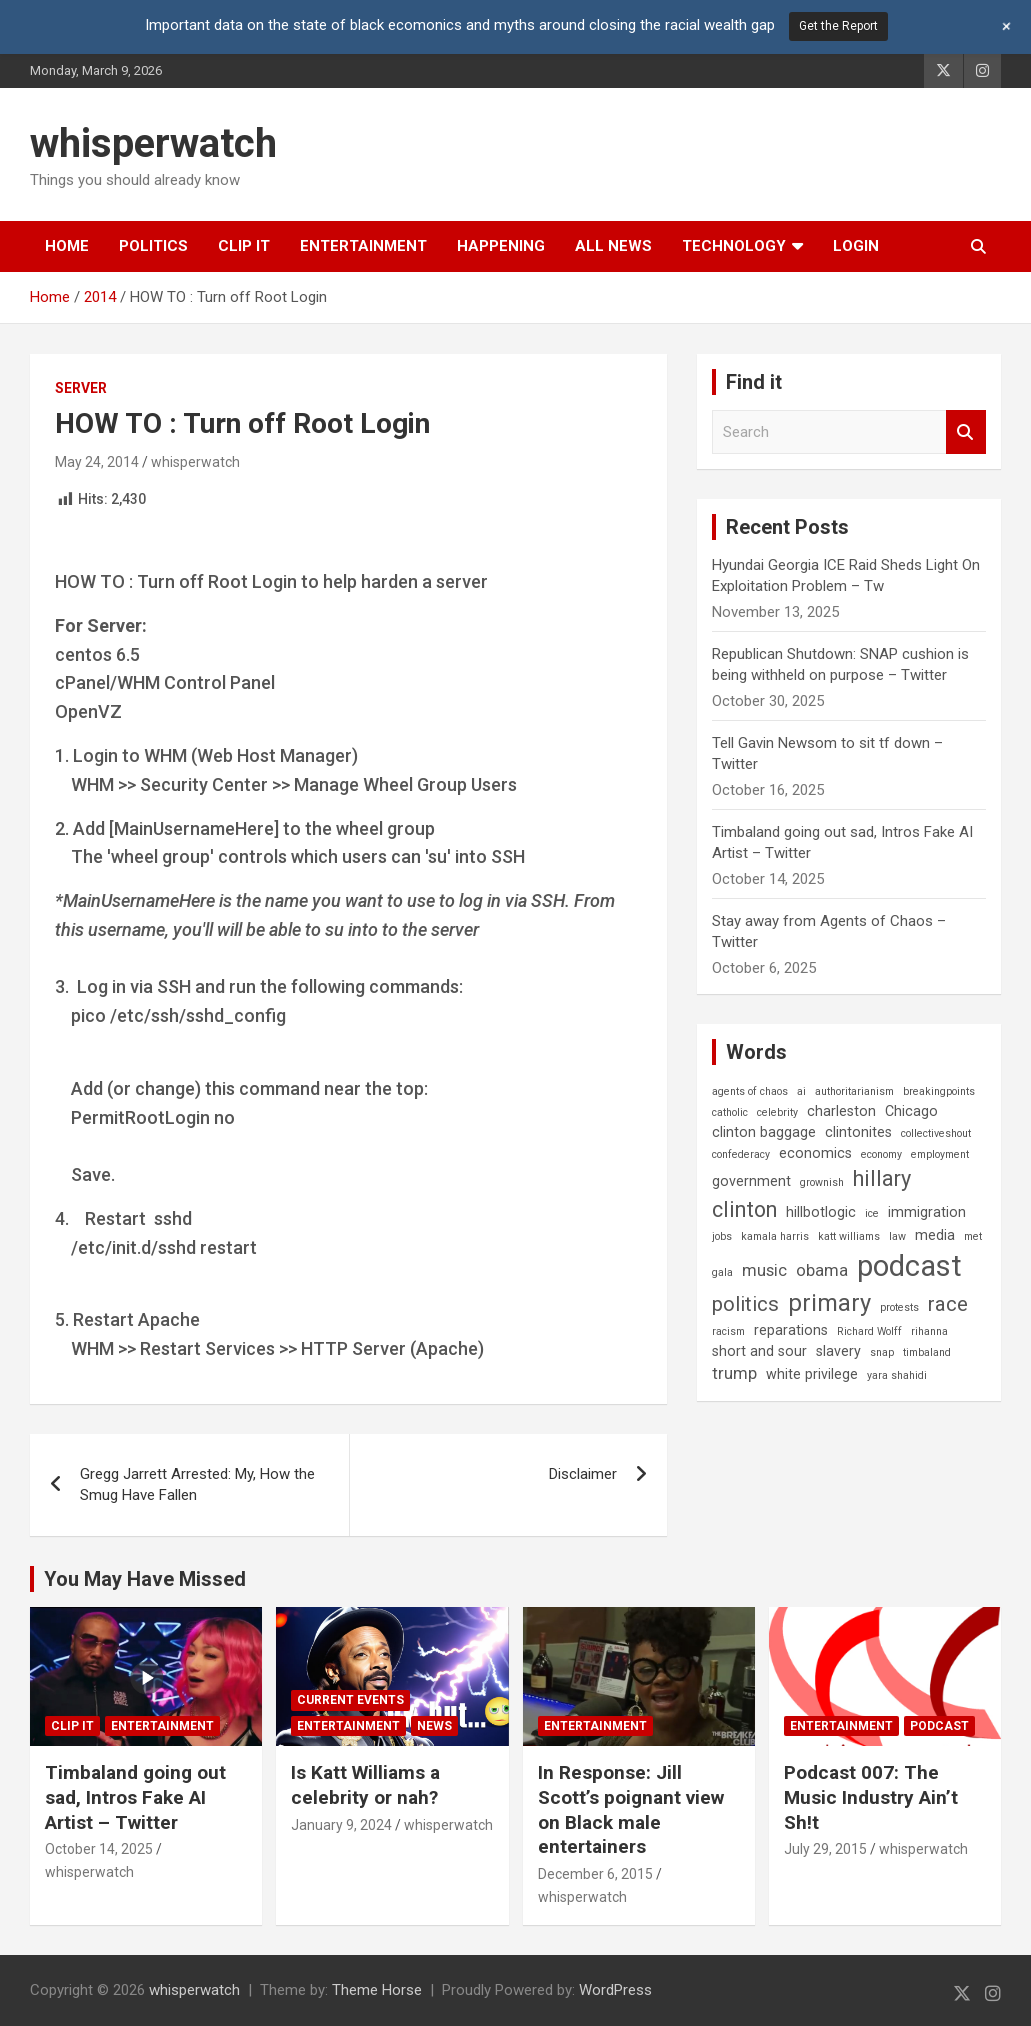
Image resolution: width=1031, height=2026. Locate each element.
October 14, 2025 (99, 1849)
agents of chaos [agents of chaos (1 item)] (750, 1091)
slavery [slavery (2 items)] (838, 1351)
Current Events (350, 1700)
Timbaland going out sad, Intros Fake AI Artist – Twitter (135, 1797)
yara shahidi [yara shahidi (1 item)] (897, 1375)
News (434, 1726)
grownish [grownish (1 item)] (822, 1182)
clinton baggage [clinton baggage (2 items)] (764, 1132)
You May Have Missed (145, 1579)
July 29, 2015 (825, 1849)
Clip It (244, 246)
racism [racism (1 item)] (728, 1331)
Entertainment (363, 246)
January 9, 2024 (341, 1825)
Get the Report (838, 26)
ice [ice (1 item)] (872, 1213)
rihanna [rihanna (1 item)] (929, 1331)
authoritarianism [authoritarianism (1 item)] (854, 1091)
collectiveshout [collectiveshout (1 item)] (936, 1133)
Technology (734, 246)
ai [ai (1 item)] (801, 1091)
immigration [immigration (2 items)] (927, 1212)
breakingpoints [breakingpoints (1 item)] (939, 1091)
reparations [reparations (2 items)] (791, 1330)
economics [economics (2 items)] (815, 1153)
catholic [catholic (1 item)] (730, 1112)
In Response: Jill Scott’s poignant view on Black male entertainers (631, 1809)
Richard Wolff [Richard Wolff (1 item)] (869, 1331)
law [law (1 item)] (897, 1236)
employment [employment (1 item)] (940, 1154)
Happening (501, 246)
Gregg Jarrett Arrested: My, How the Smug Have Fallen (197, 1484)
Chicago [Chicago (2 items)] (911, 1111)
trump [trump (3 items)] (734, 1373)
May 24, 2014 (97, 462)
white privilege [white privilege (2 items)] (812, 1374)
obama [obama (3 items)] (822, 1270)
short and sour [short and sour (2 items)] (759, 1351)
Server (81, 388)
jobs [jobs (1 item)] (722, 1236)
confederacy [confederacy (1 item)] (741, 1154)
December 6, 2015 (595, 1874)
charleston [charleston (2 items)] (841, 1111)
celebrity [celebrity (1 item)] (777, 1112)
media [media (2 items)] (935, 1235)
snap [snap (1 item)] (882, 1352)
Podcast (939, 1726)
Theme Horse (377, 1990)
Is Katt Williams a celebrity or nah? (365, 1785)
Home (67, 246)
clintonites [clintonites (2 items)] (858, 1132)
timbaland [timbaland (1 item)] (927, 1352)
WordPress (615, 1990)
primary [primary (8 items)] (829, 1303)
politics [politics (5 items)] (745, 1304)
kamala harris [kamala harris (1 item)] (775, 1236)
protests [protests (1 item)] (899, 1307)
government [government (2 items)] (751, 1181)
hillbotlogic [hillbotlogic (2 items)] (821, 1212)
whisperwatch (153, 143)
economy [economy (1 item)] (881, 1154)
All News (613, 246)
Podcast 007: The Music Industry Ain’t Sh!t (871, 1797)
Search (966, 432)
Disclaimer (583, 1474)
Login (856, 246)
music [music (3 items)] (764, 1270)
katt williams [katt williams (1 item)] (849, 1236)
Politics (153, 246)
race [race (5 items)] (948, 1304)
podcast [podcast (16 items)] (909, 1266)
